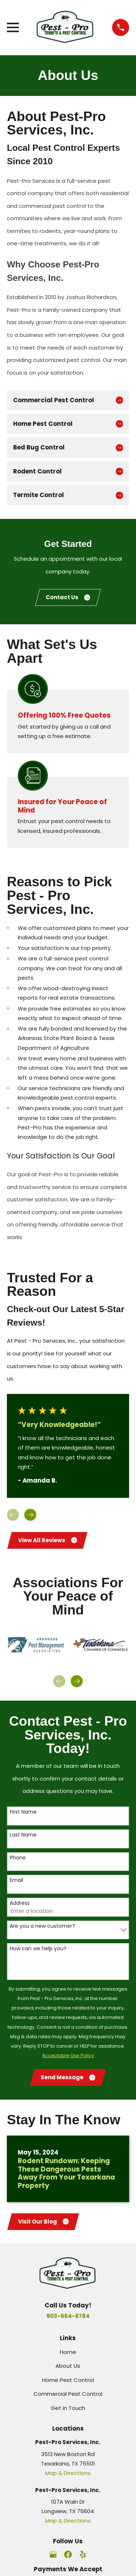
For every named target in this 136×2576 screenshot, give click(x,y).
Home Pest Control (68, 2380)
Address (20, 1903)
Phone (18, 1858)
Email (16, 1880)
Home (68, 2352)
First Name (23, 1812)
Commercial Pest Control (67, 2394)
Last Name (23, 1835)
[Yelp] (83, 2554)
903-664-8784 (68, 2316)
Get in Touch (68, 2408)
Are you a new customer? (42, 1926)
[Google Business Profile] (53, 2554)
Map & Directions (68, 2473)
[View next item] (30, 1515)
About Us (67, 2366)
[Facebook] (68, 2554)
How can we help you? (38, 1949)
